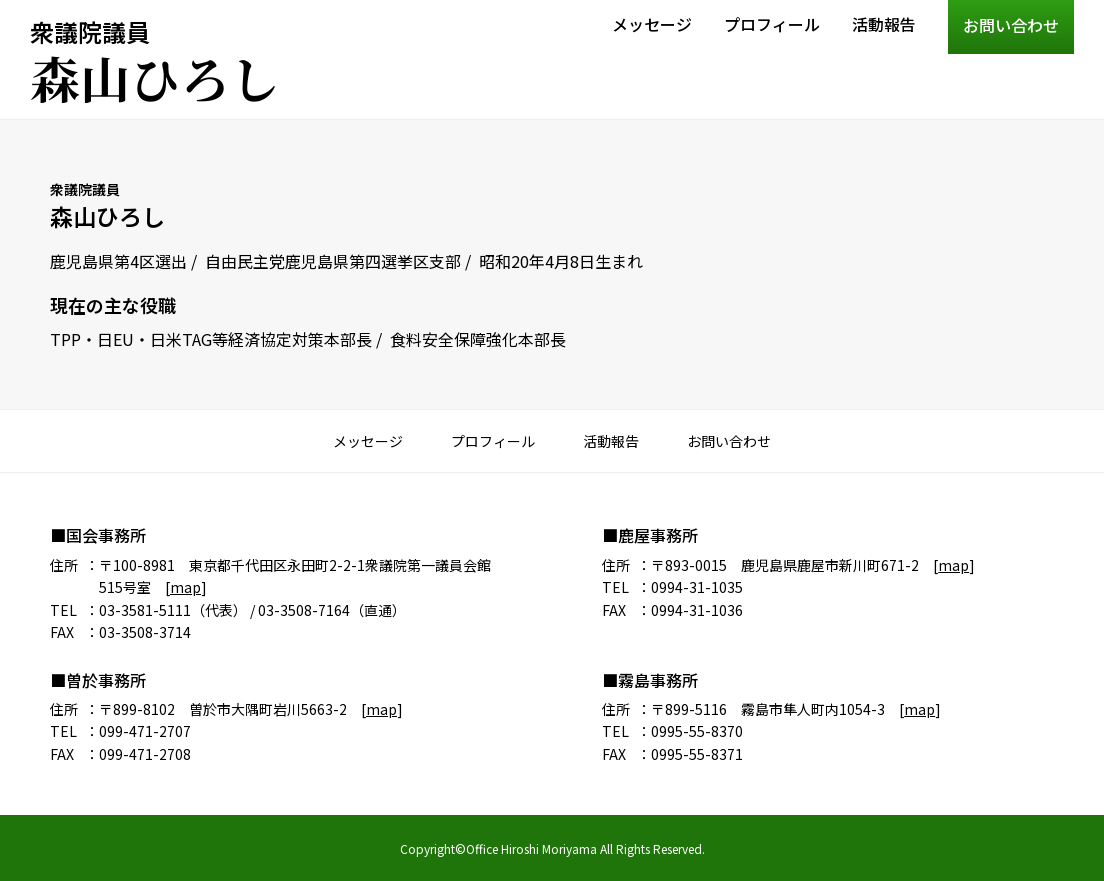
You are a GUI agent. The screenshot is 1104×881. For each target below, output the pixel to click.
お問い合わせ (1011, 25)
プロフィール (772, 24)
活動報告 (884, 24)
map (185, 587)
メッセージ (652, 24)
